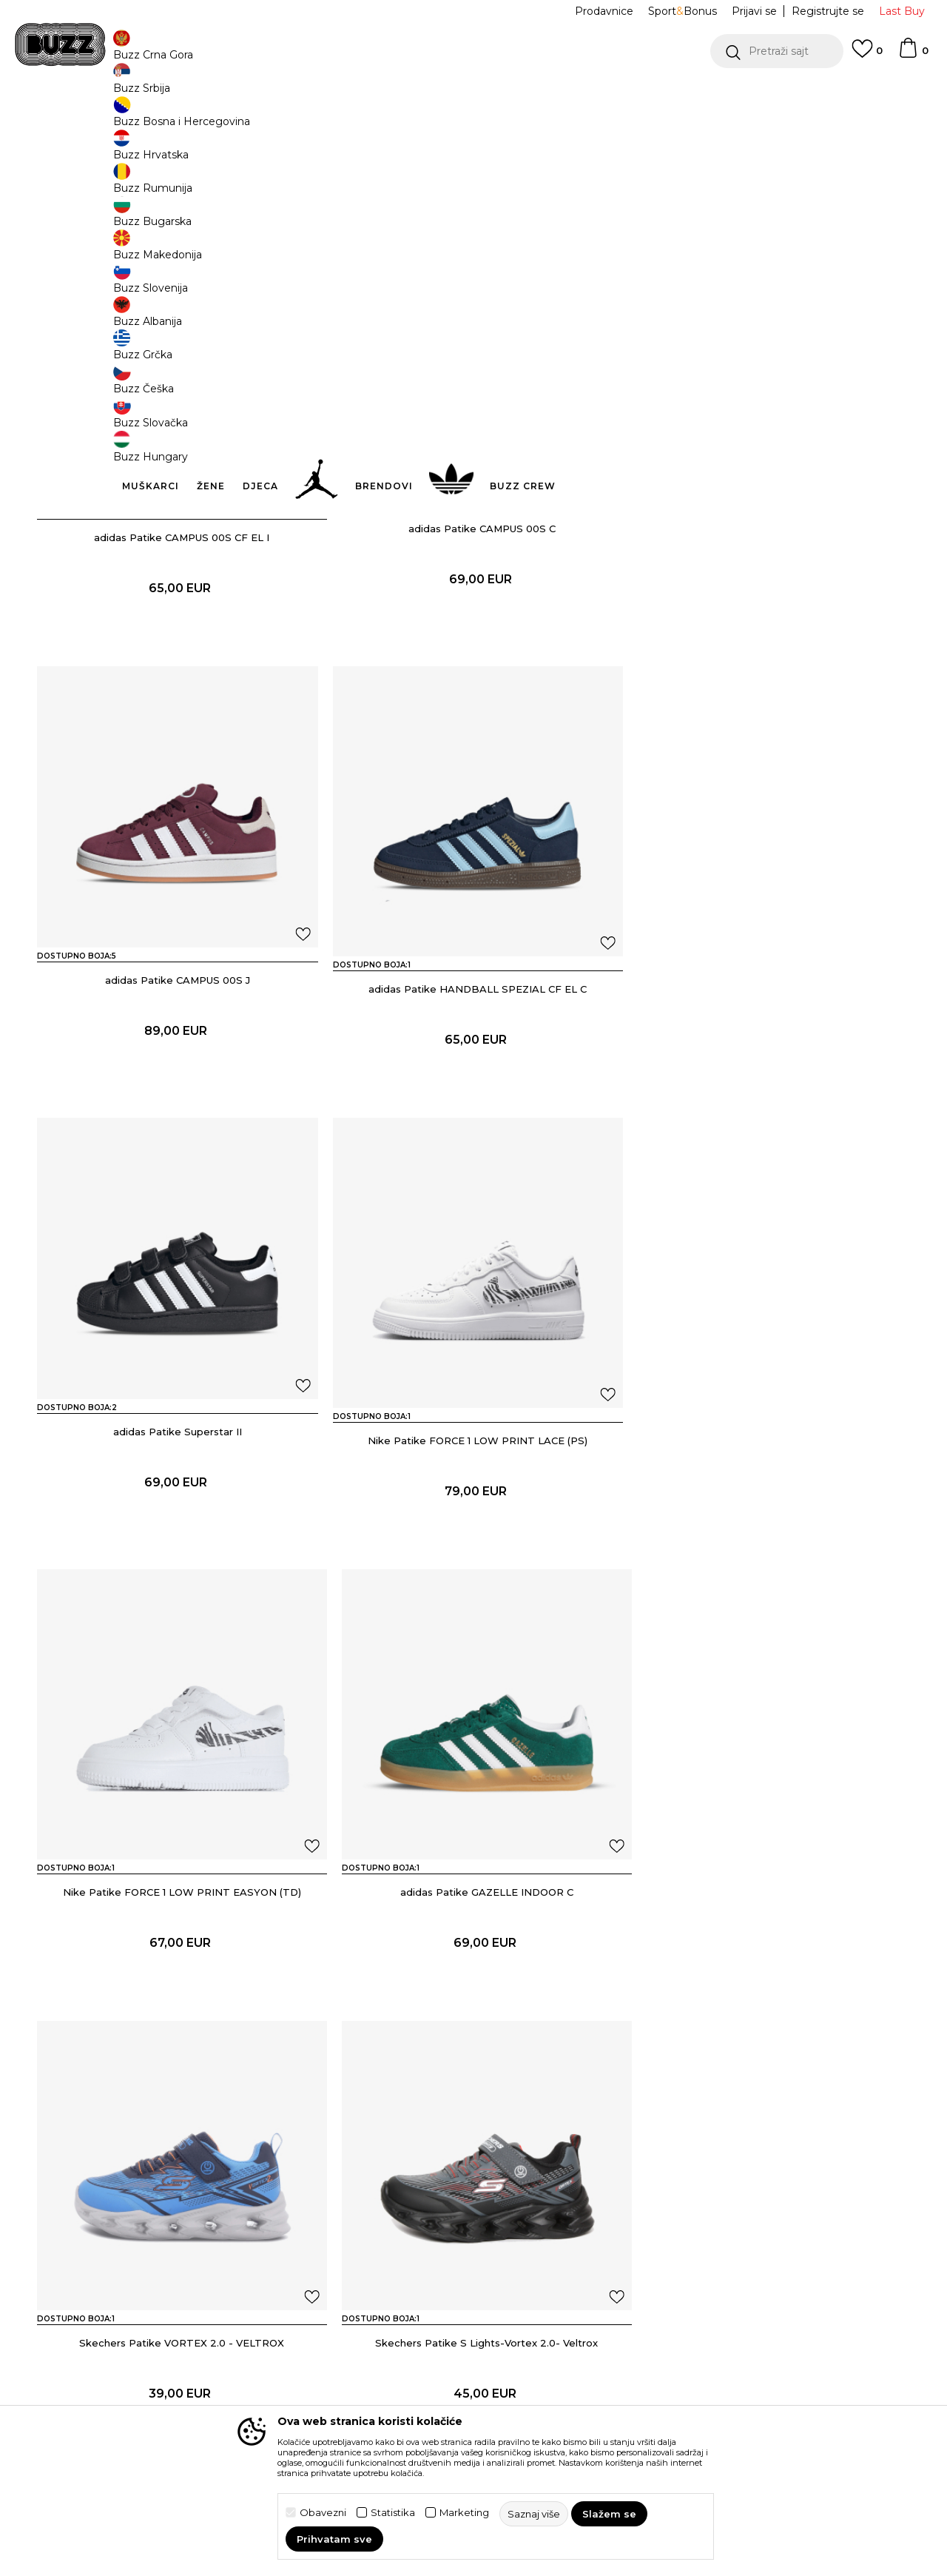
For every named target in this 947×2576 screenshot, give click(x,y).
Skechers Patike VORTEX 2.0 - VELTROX (769, 1523)
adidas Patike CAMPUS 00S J (769, 638)
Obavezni (323, 2512)
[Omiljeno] (867, 55)
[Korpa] (913, 54)
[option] (473, 95)
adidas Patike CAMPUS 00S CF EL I (178, 638)
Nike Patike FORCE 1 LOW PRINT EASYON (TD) (177, 1523)
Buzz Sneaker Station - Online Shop (114, 118)
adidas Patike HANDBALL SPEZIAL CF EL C (178, 1081)
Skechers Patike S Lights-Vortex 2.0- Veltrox (178, 1966)
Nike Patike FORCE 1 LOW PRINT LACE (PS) (770, 1081)
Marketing (464, 2512)
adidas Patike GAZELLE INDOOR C (473, 1523)
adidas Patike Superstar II (473, 1081)
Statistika (393, 2512)
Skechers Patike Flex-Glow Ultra (770, 1966)
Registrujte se (828, 11)
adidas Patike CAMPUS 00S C (473, 638)
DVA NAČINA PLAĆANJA (382, 95)
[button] (776, 51)
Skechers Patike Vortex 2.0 (473, 1966)
